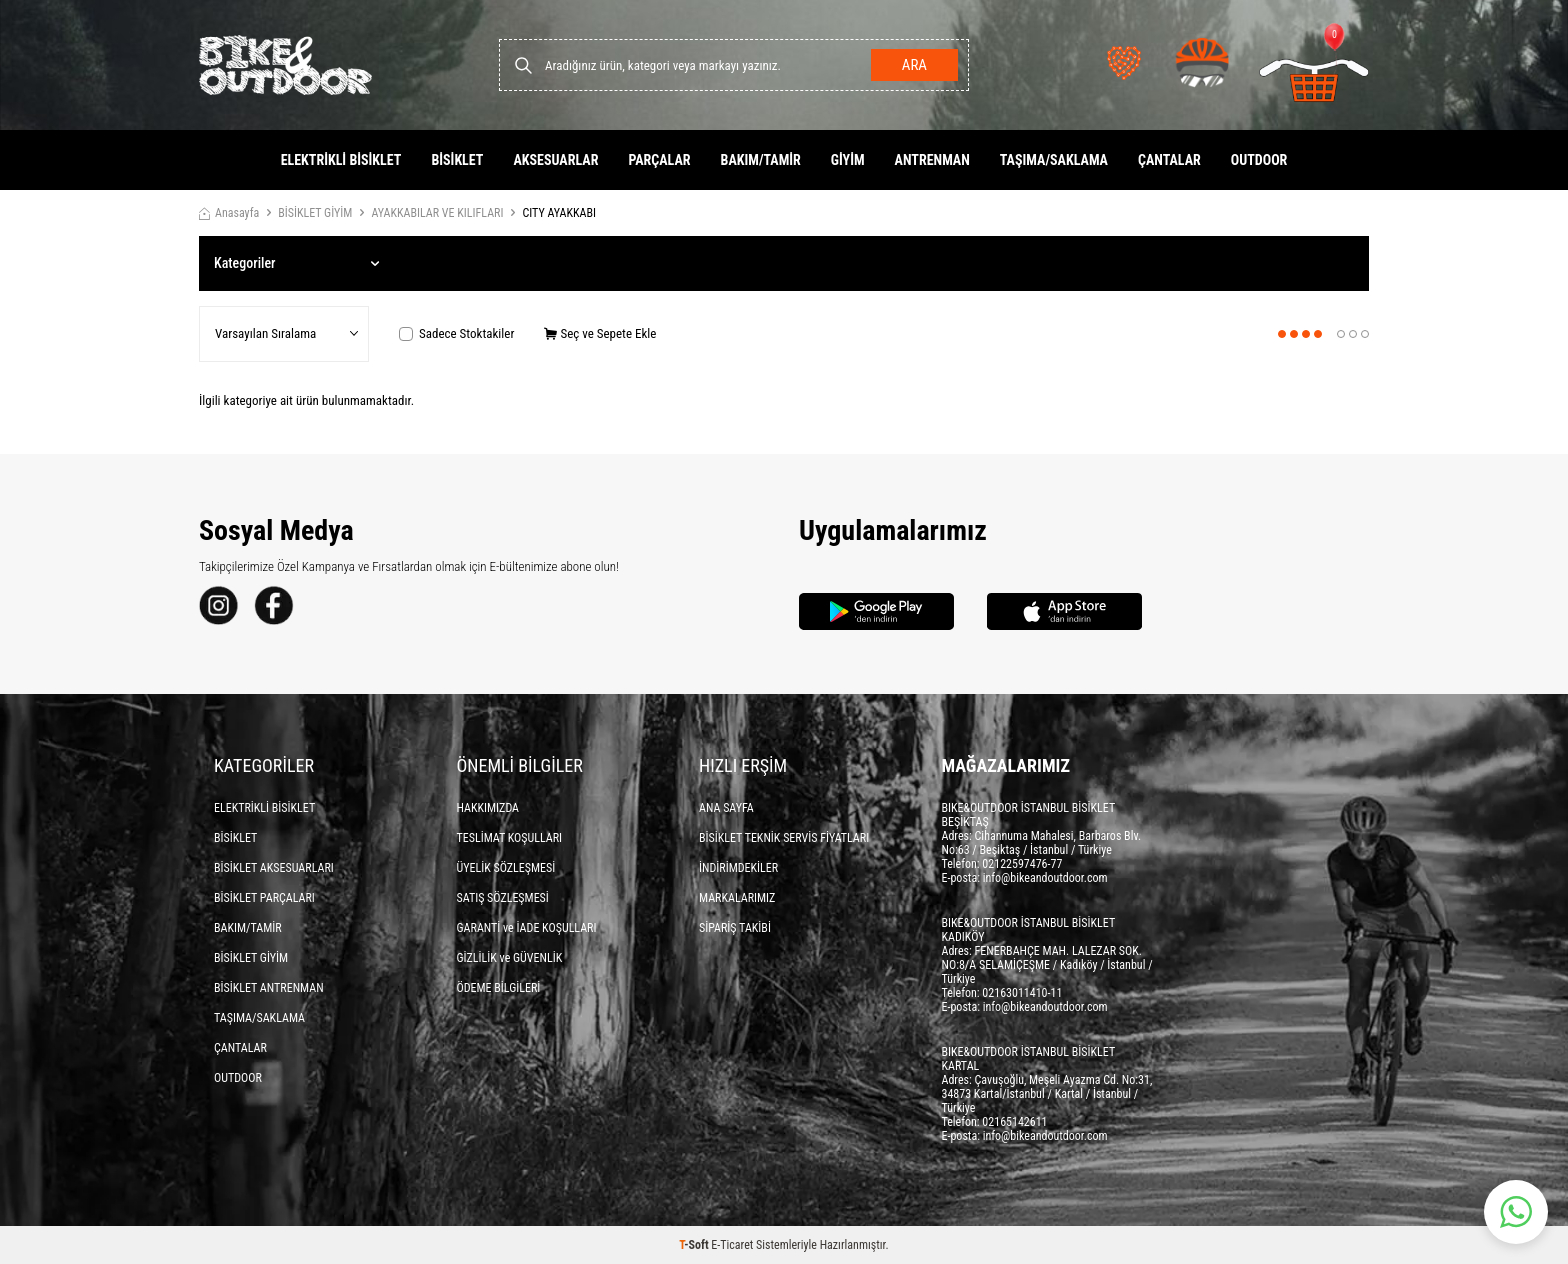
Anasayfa (229, 213)
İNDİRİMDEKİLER (738, 868)
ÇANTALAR (1169, 160)
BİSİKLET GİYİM (315, 213)
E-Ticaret (732, 1245)
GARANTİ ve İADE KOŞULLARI (527, 928)
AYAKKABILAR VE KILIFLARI (437, 213)
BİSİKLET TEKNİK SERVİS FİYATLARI (784, 838)
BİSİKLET (457, 160)
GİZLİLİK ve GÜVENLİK (510, 958)
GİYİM (848, 160)
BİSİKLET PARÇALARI (264, 898)
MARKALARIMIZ (737, 898)
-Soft (695, 1245)
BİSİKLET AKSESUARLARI (274, 868)
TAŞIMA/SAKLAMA (1054, 160)
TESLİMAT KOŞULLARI (510, 838)
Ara (914, 65)
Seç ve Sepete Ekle (600, 333)
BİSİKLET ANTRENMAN (269, 988)
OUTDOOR (1259, 160)
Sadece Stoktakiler (456, 333)
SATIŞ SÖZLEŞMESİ (503, 898)
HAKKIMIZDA (488, 808)
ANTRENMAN (932, 160)
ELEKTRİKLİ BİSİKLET (341, 160)
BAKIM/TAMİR (761, 160)
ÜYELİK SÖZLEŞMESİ (506, 868)
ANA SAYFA (726, 808)
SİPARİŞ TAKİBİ (735, 928)
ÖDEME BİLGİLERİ (499, 988)
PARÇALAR (659, 160)
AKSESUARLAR (555, 160)
